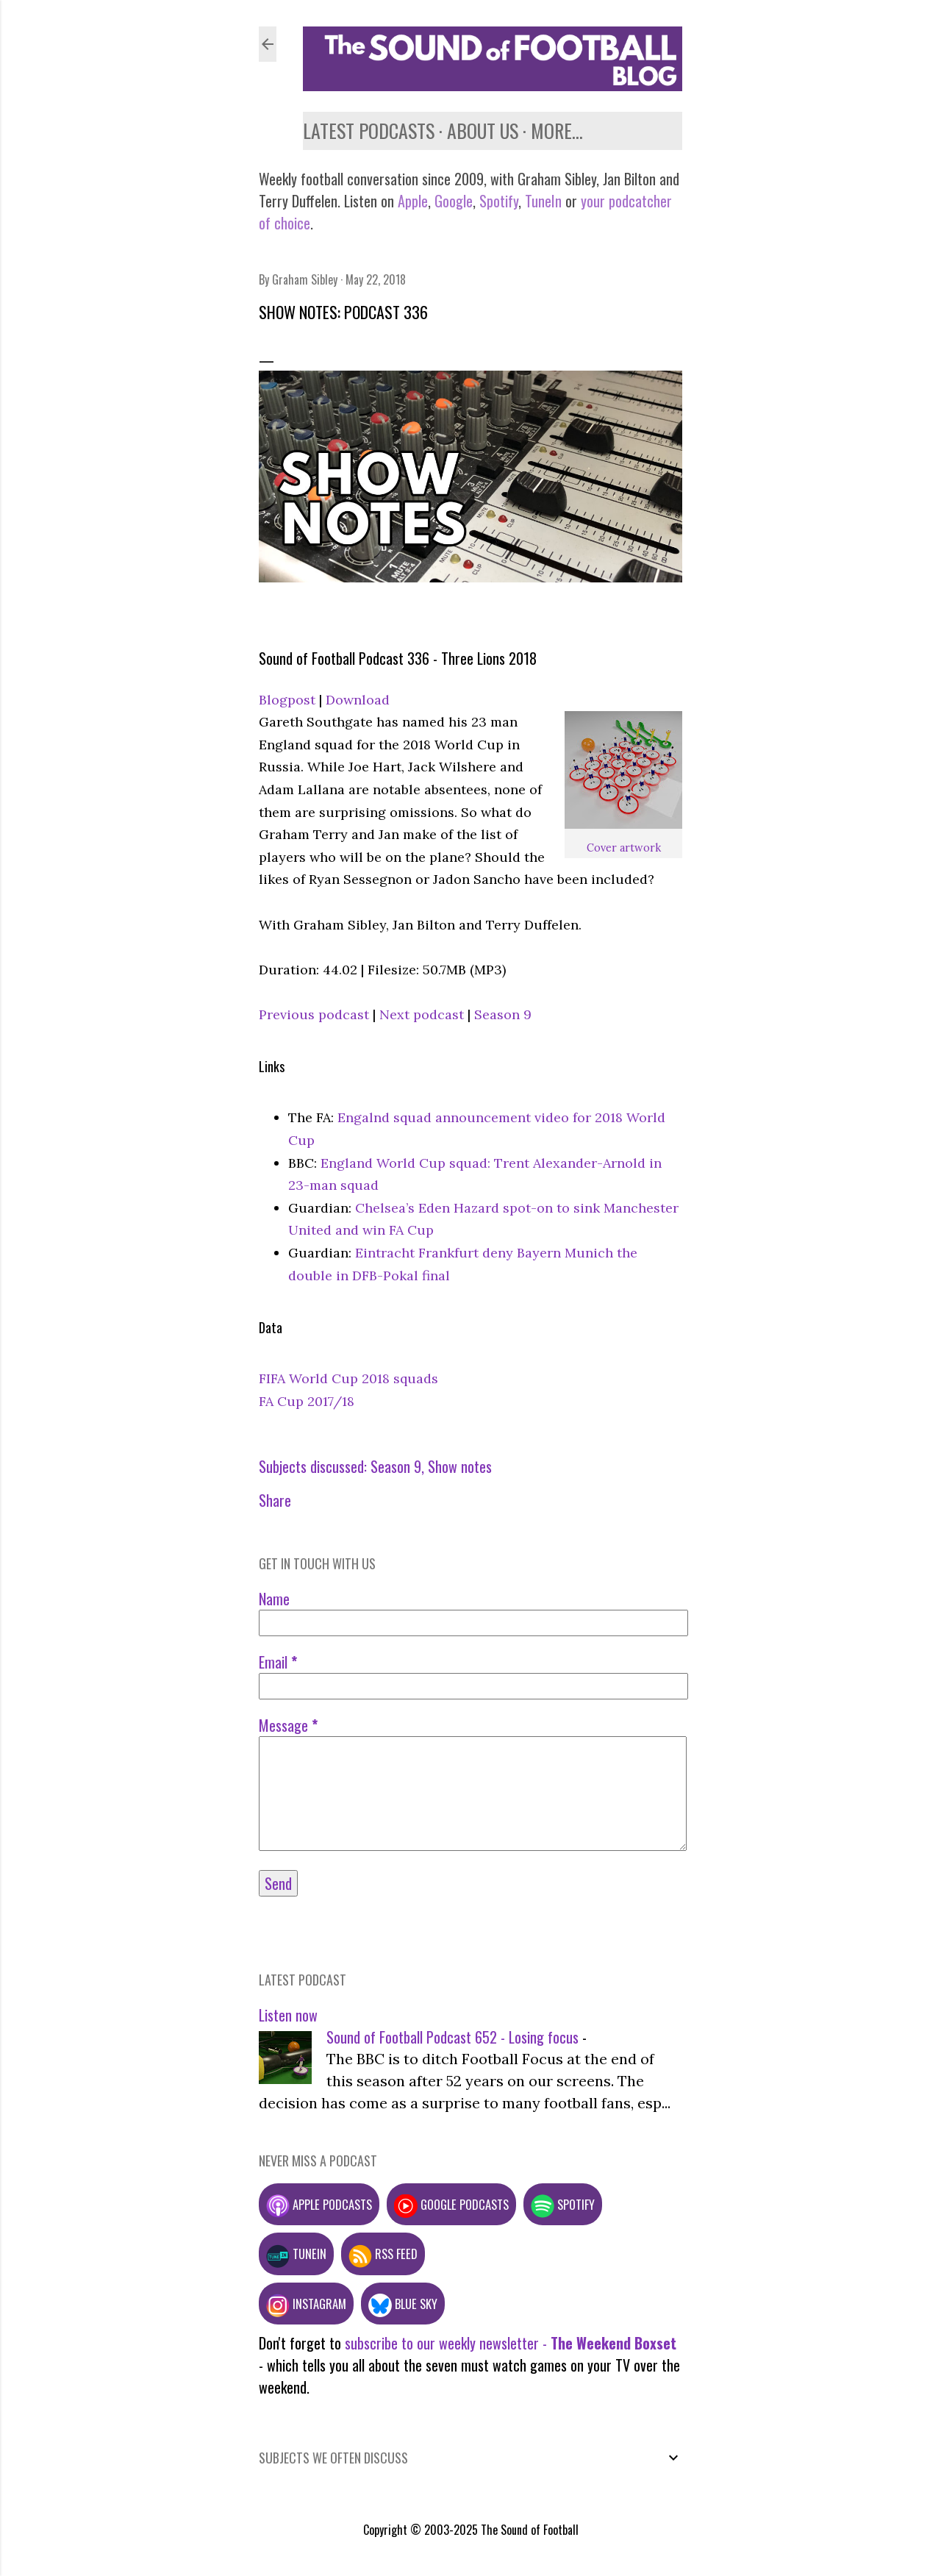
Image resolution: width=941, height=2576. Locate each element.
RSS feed (383, 2253)
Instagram (306, 2303)
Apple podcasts (319, 2204)
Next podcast (421, 1014)
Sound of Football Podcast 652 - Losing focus (452, 2037)
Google (452, 201)
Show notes (460, 1466)
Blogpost (287, 699)
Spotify (498, 201)
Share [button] (275, 1500)
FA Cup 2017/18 (306, 1401)
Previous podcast (314, 1014)
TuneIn (543, 201)
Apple (413, 201)
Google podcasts (451, 2204)
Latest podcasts (368, 130)
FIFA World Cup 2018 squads (348, 1378)
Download (358, 699)
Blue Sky (402, 2303)
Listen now (288, 2015)
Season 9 (503, 1014)
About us (482, 130)
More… (557, 130)
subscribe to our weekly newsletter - (510, 2343)
